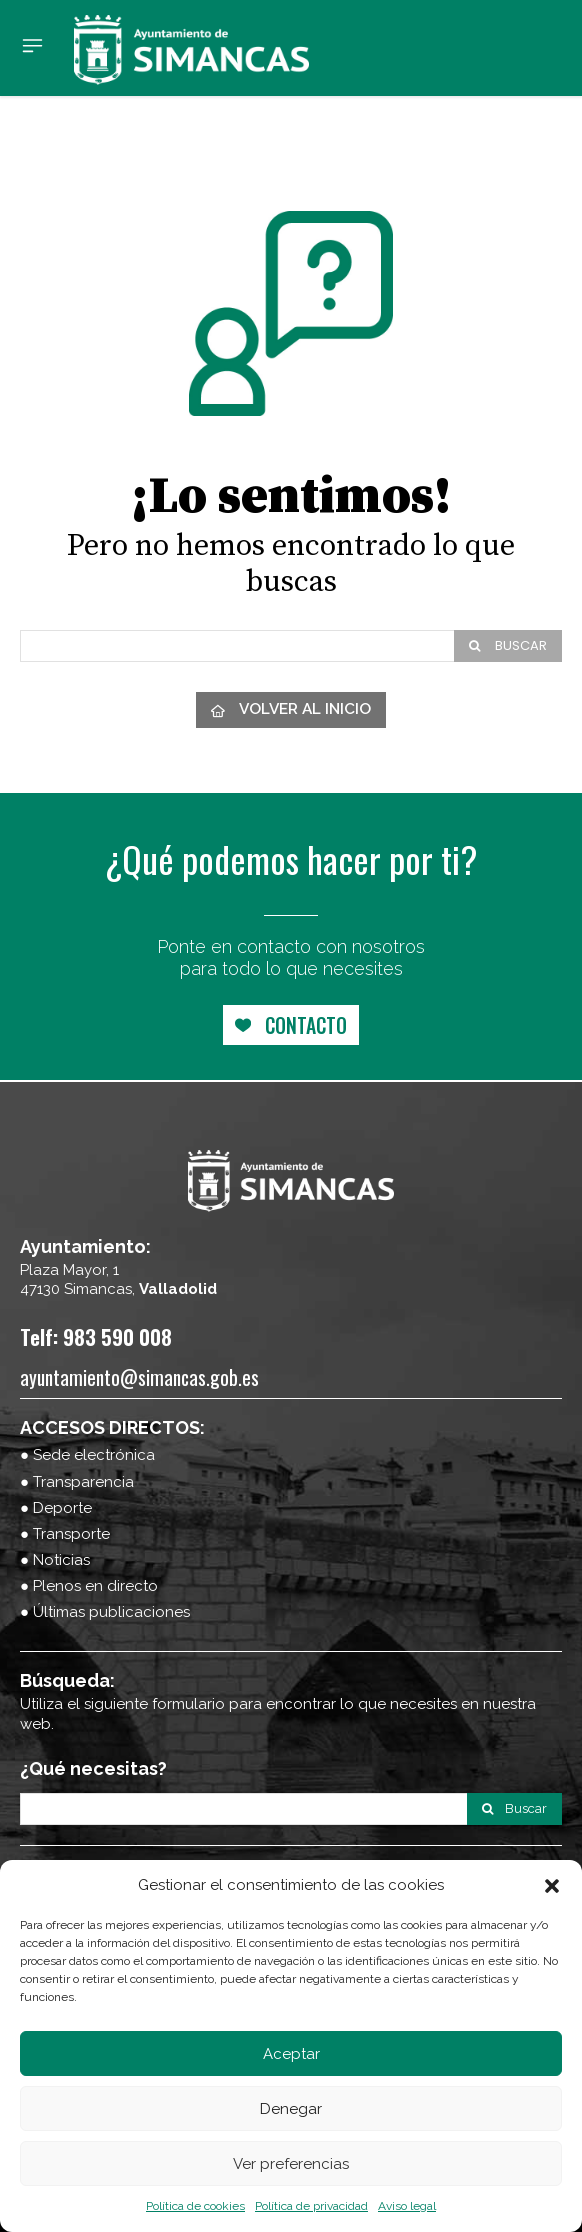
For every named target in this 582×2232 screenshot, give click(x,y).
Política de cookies (195, 2206)
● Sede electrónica (87, 1455)
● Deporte (56, 1508)
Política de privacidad (311, 2206)
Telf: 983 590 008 (96, 1336)
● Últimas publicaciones (105, 1612)
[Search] (508, 646)
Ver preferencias (291, 2164)
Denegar (291, 2109)
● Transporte (65, 1534)
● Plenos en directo (89, 1586)
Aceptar (291, 2054)
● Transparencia (77, 1482)
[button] (552, 1886)
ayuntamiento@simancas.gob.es (139, 1377)
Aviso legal (407, 2206)
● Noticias (55, 1560)
